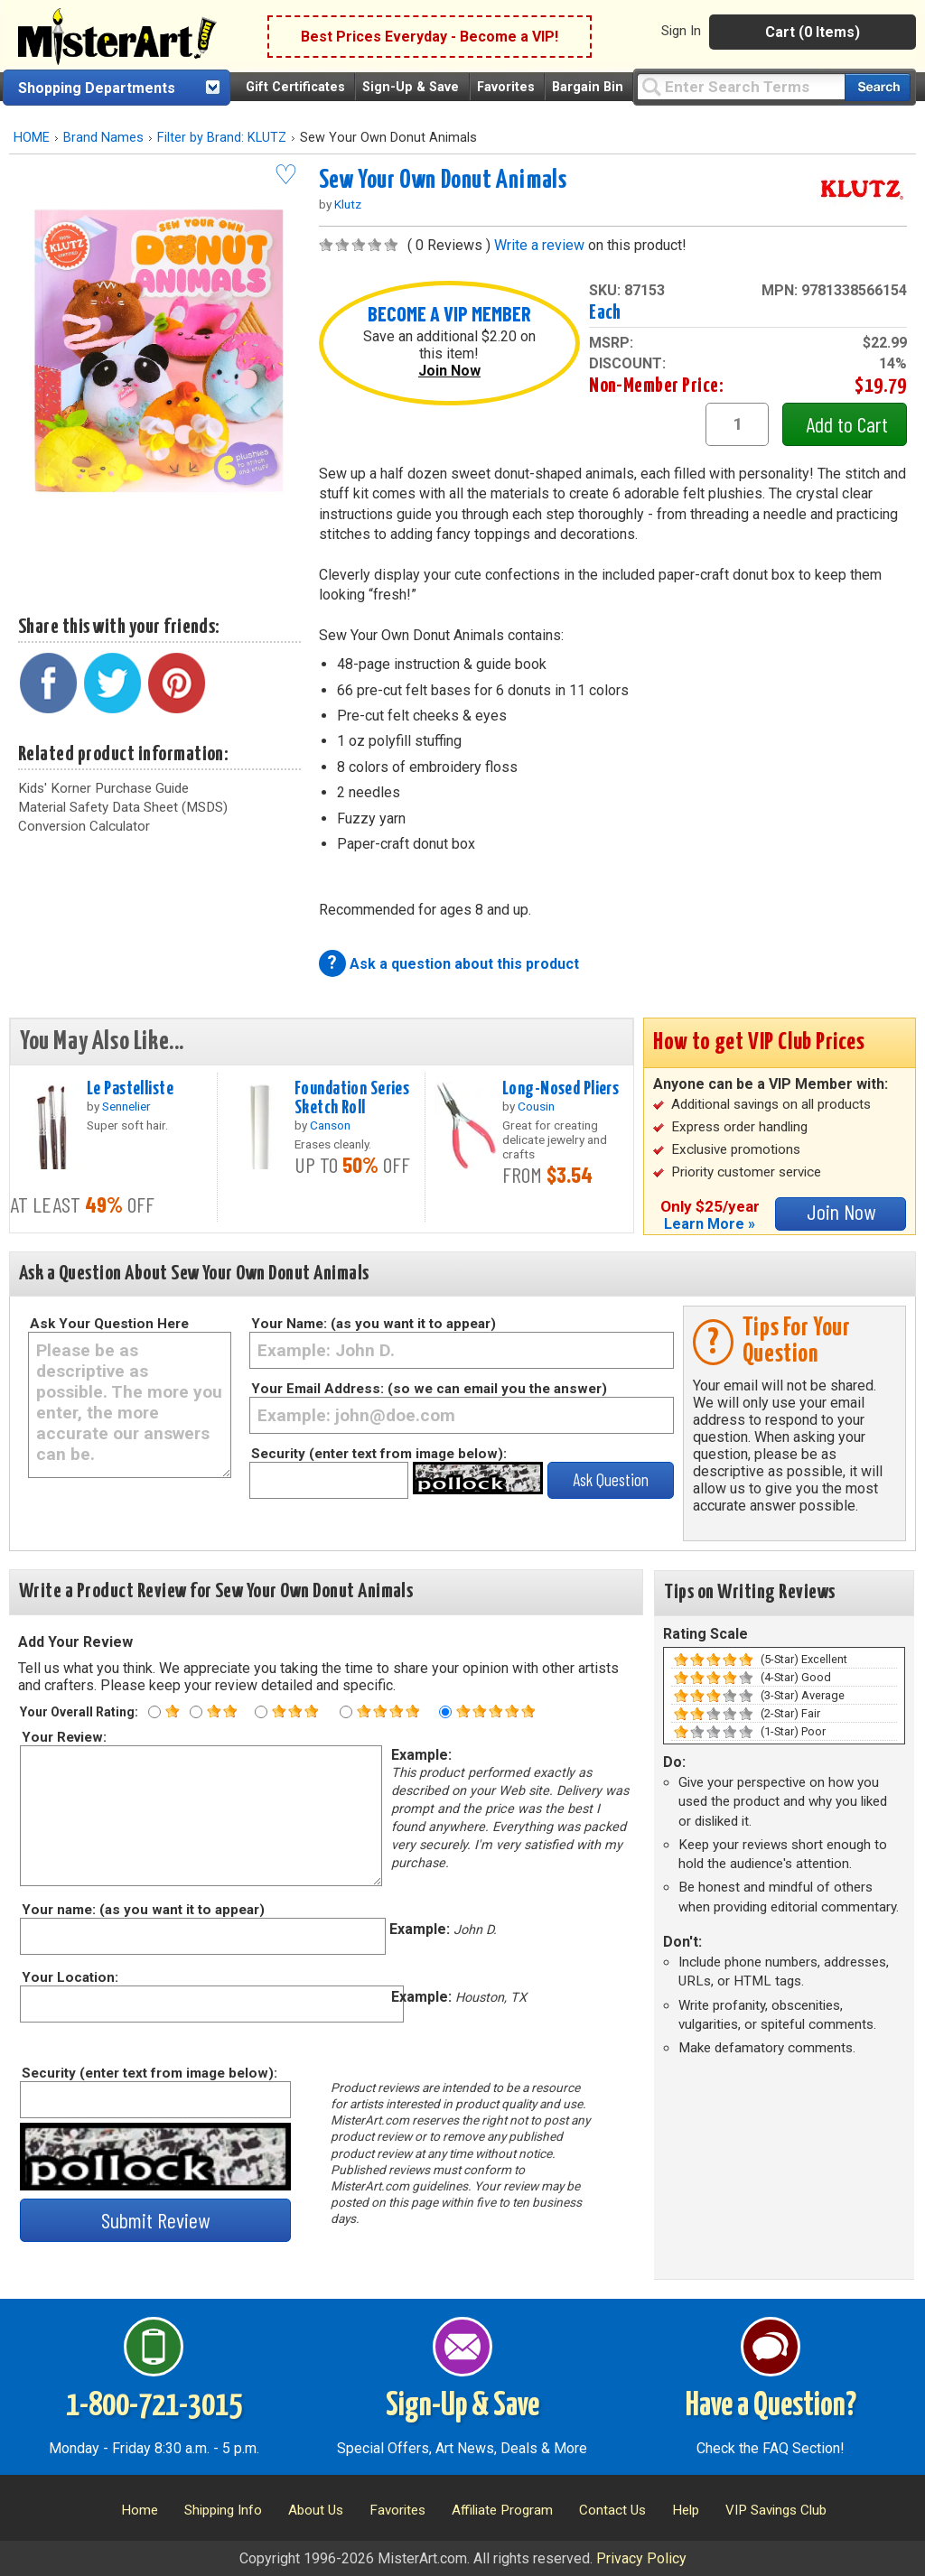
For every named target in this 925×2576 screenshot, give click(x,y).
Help (685, 2510)
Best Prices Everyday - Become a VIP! (429, 36)
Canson (330, 1125)
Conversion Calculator (84, 826)
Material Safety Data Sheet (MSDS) (123, 807)
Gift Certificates (295, 87)
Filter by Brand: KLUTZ (221, 137)
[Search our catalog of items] (878, 87)
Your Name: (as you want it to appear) (373, 1324)
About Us (315, 2510)
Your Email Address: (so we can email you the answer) (429, 1389)
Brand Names (103, 137)
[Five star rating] (445, 1712)
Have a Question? (771, 2406)
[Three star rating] (261, 1712)
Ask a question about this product (464, 963)
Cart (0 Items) (812, 32)
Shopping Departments (96, 88)
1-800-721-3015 (154, 2406)
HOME (32, 137)
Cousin (536, 1106)
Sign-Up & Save (410, 87)
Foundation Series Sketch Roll (351, 1098)
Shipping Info (223, 2510)
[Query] (741, 86)
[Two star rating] (196, 1712)
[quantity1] (737, 424)
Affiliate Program (502, 2510)
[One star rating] (154, 1712)
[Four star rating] (346, 1712)
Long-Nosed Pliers (560, 1089)
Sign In (681, 31)
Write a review (539, 245)
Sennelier (126, 1106)
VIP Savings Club (776, 2510)
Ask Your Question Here (109, 1324)
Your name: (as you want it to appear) (142, 1910)
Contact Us (612, 2510)
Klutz (347, 204)
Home (139, 2510)
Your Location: (69, 1977)
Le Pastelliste (130, 1089)
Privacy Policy (641, 2558)
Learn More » (709, 1223)
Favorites (506, 87)
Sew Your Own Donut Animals (443, 180)
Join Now (449, 370)
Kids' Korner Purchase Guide (103, 788)
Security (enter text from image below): (379, 1454)
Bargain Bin (587, 87)
